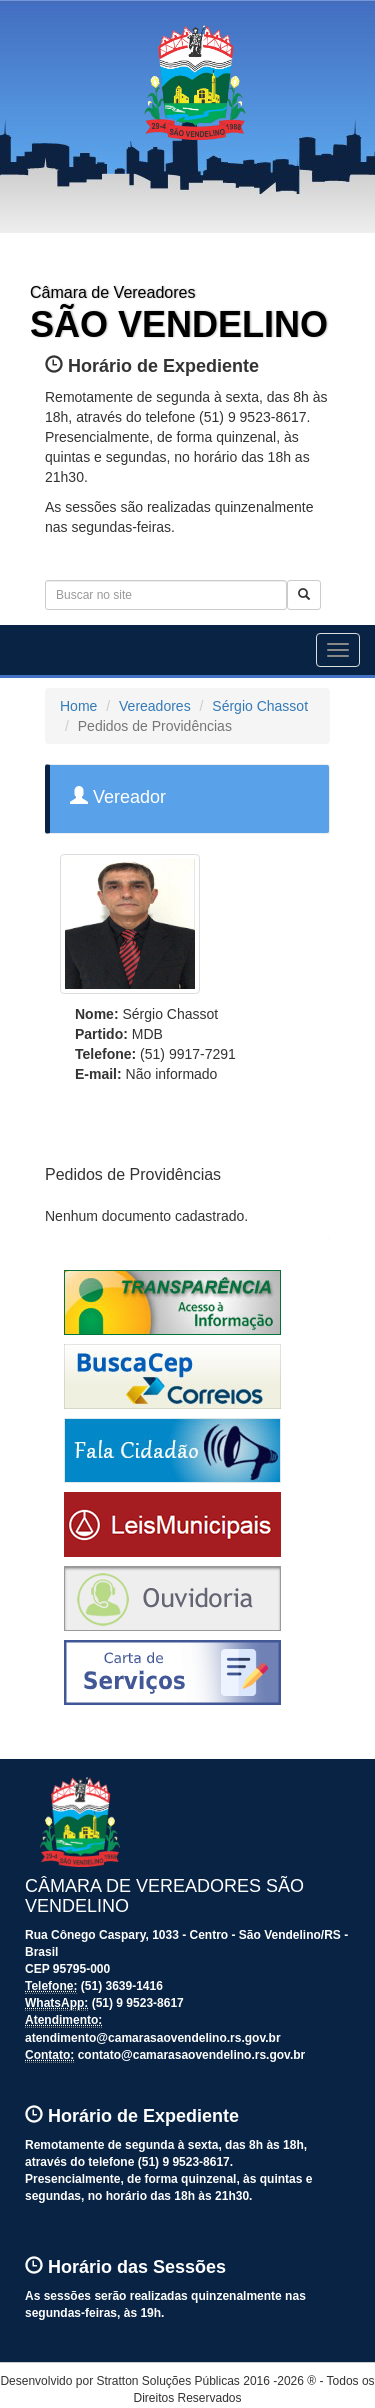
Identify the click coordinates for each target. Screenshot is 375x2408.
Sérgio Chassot (260, 706)
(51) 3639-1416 (122, 1986)
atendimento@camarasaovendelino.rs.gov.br (153, 2038)
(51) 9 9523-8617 (138, 2003)
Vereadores (155, 706)
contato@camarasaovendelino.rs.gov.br (192, 2055)
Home (78, 706)
